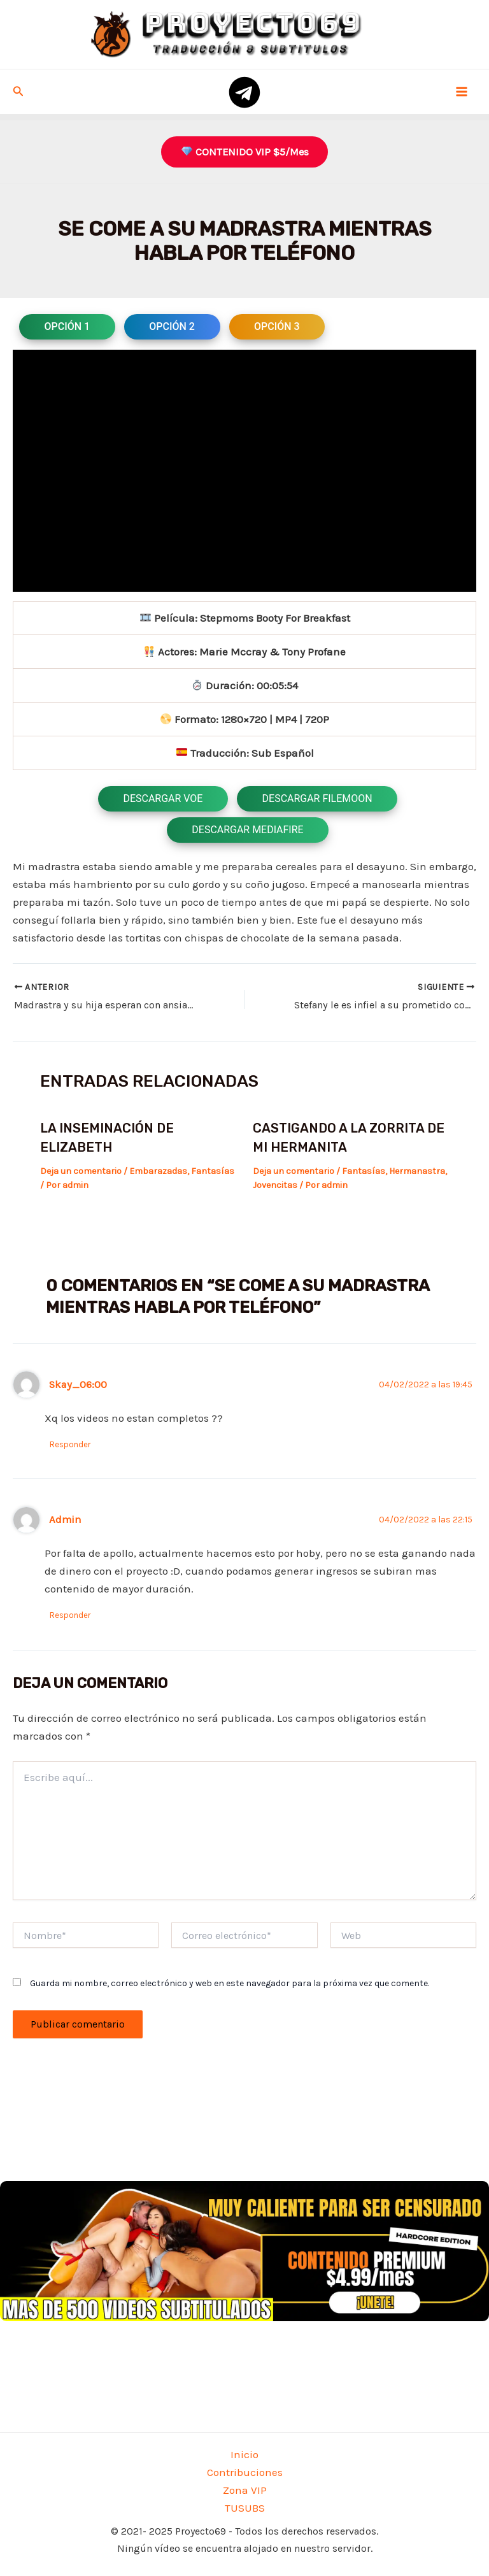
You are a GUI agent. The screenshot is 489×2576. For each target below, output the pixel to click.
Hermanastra (417, 1170)
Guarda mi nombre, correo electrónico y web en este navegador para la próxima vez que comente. (229, 1983)
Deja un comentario (81, 1170)
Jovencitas (275, 1185)
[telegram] (244, 92)
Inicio (244, 2454)
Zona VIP (245, 2490)
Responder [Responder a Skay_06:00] (71, 1444)
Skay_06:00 (78, 1384)
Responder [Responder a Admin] (71, 1615)
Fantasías (212, 1170)
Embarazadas (158, 1170)
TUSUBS (245, 2507)
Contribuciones (245, 2472)
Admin (65, 1519)
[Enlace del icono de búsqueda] (18, 91)
